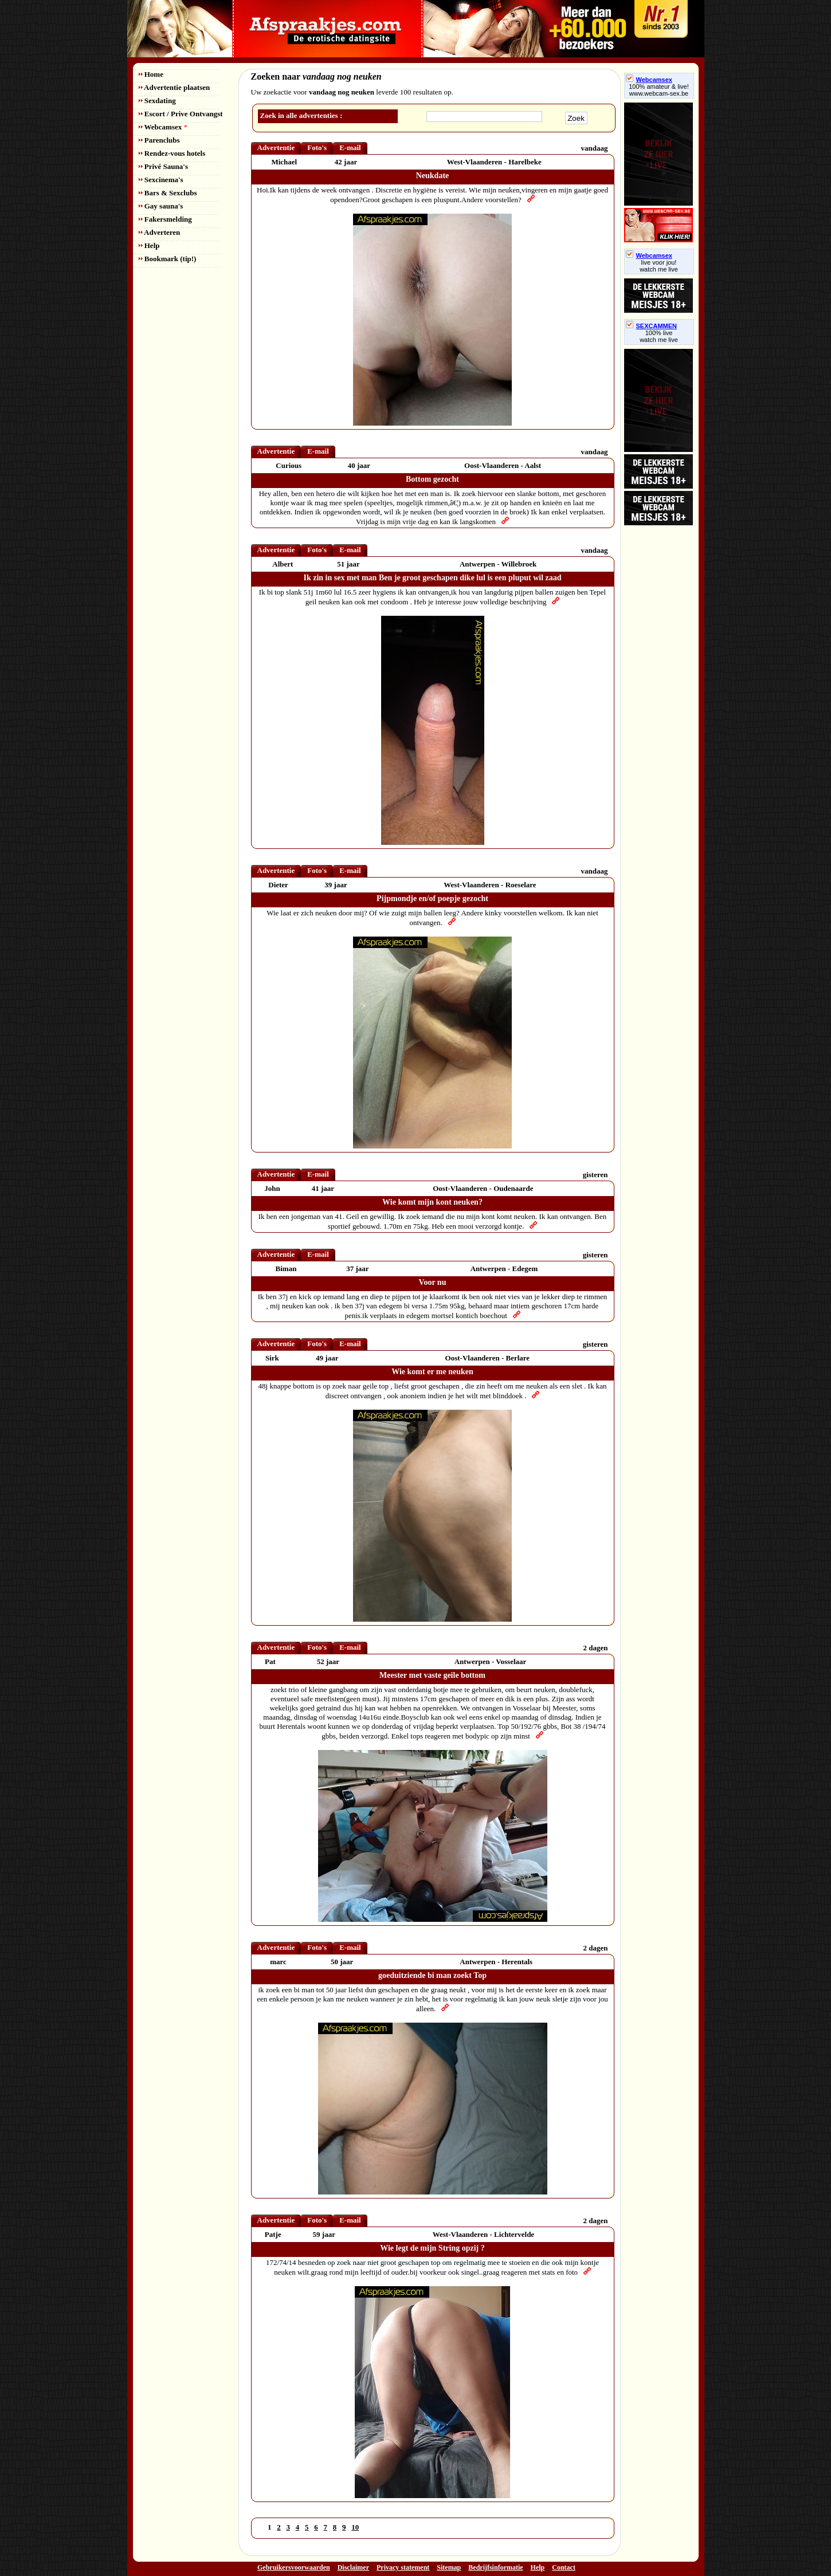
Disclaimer (353, 2567)
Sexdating (157, 100)
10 (355, 2527)
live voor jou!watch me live (659, 266)
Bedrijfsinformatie (495, 2567)
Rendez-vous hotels (172, 153)
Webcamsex (163, 127)
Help (149, 245)
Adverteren (160, 232)
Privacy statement (403, 2567)
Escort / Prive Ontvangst (181, 113)
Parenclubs (159, 140)
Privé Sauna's (163, 166)
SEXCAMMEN (651, 326)
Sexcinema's (161, 179)
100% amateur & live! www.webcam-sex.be (659, 90)
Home (151, 74)
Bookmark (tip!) (168, 258)
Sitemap (449, 2567)
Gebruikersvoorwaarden (293, 2567)
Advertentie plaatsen (174, 87)
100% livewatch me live (659, 336)
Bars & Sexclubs (168, 192)
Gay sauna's (161, 206)
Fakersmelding (165, 219)
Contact (563, 2567)
